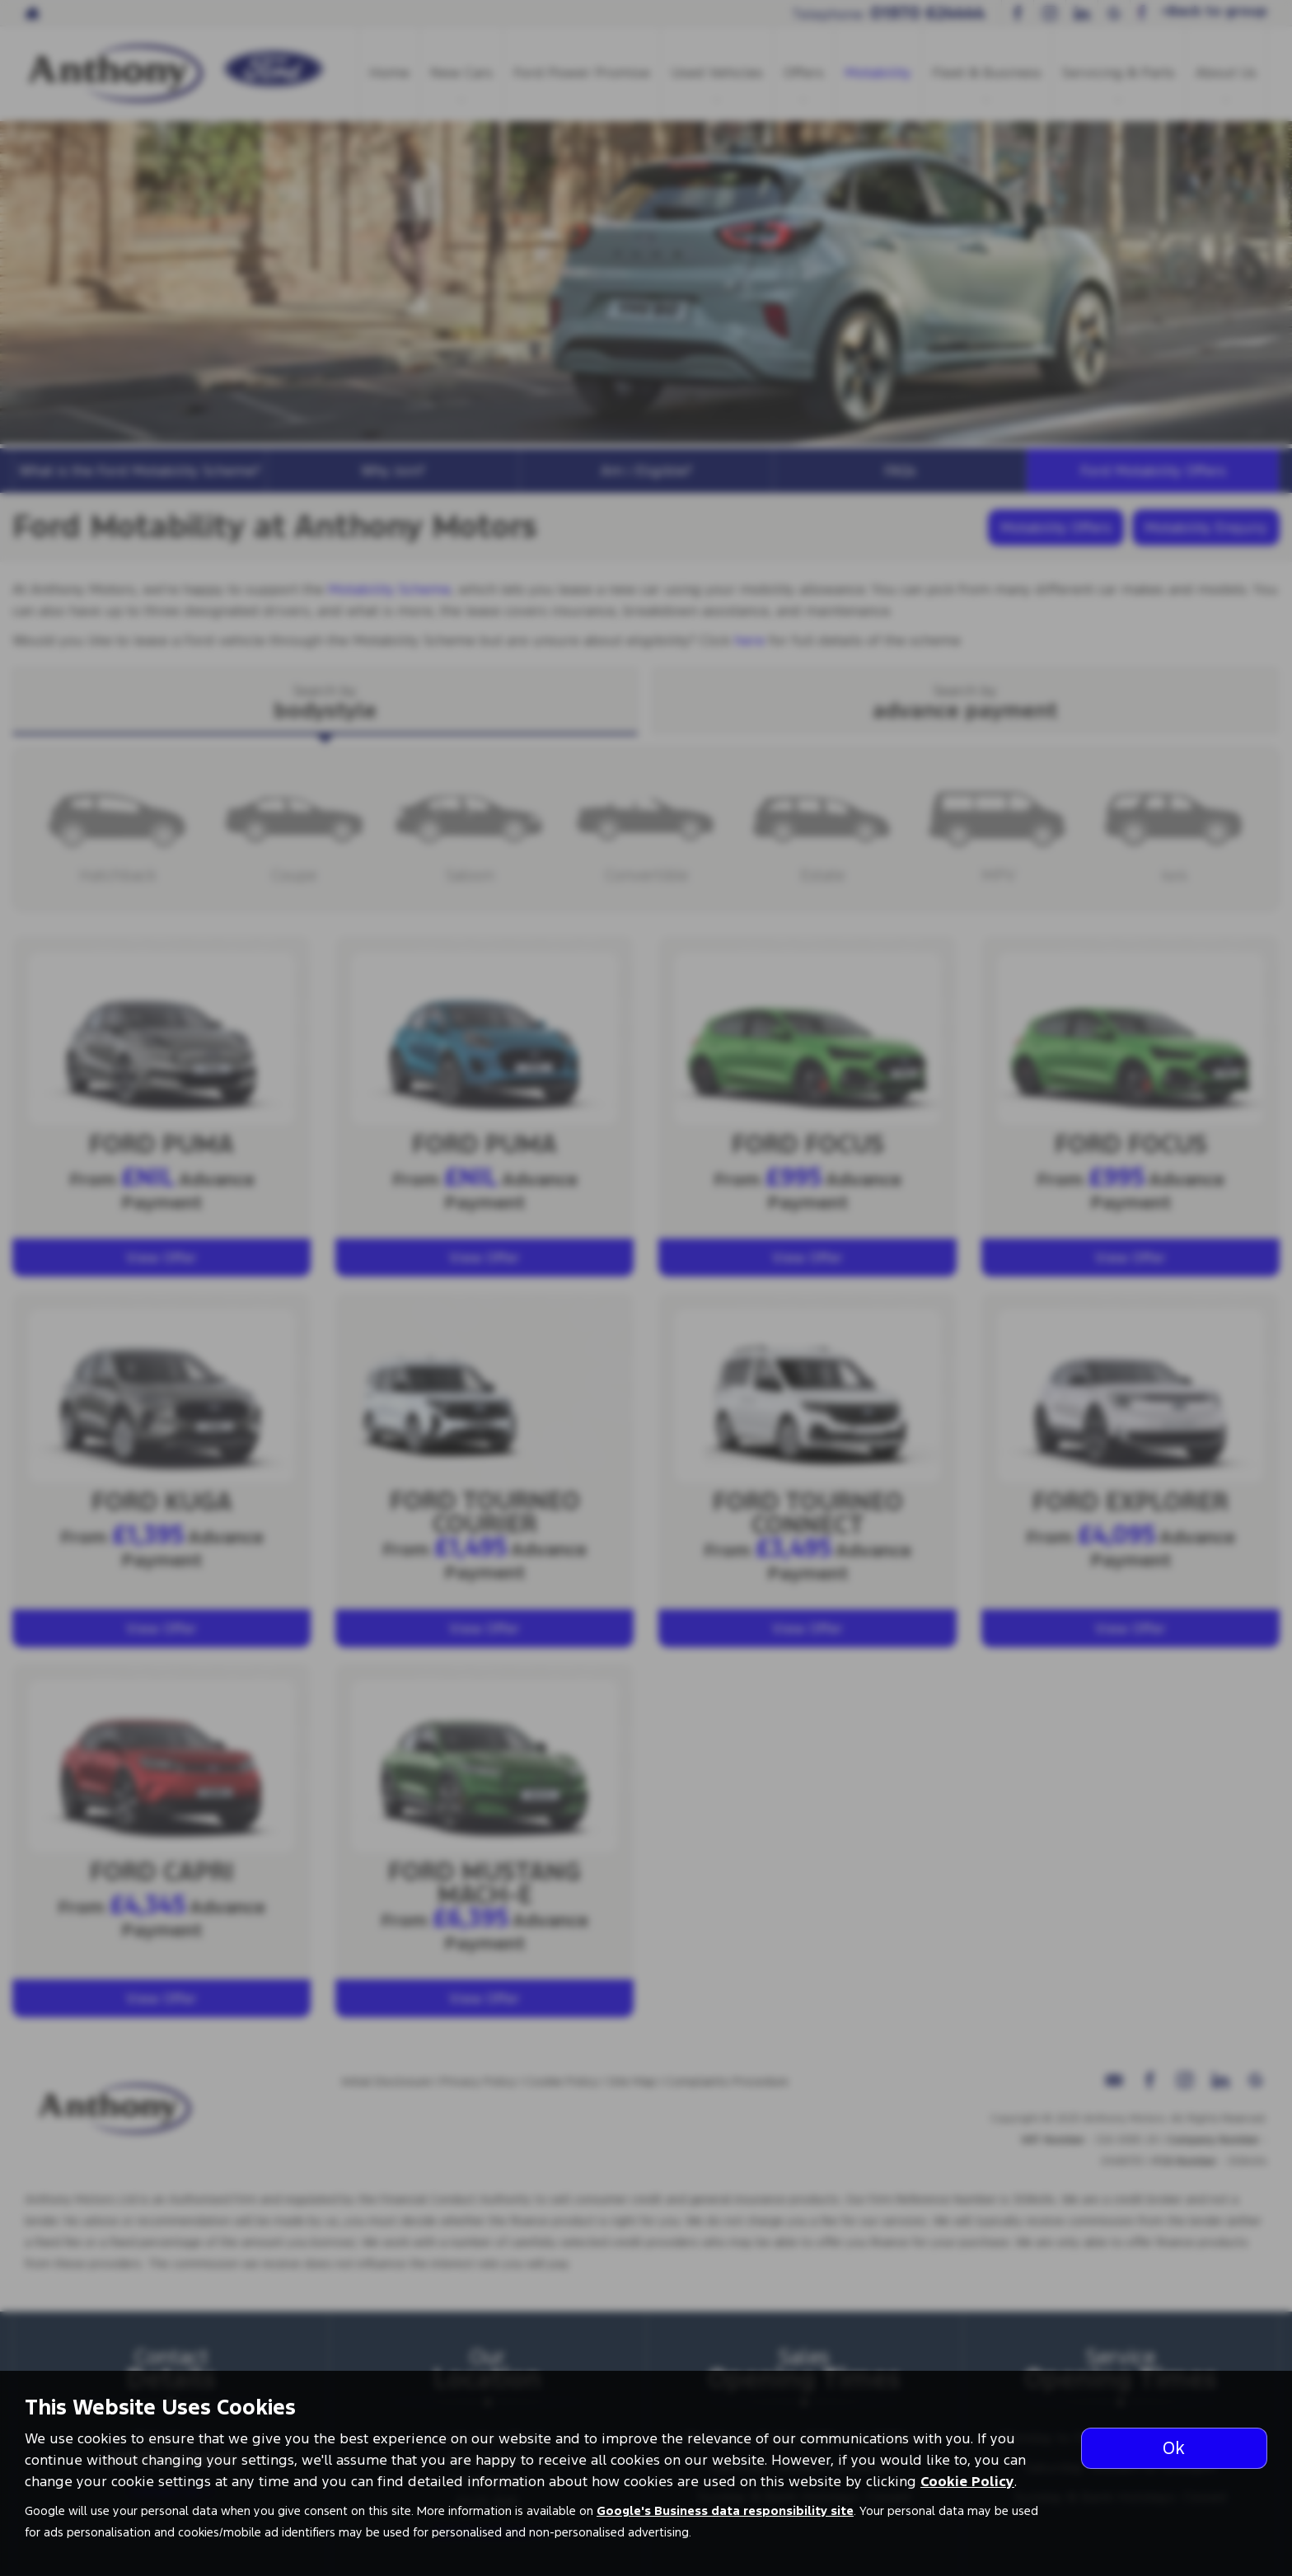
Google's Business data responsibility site (725, 2510)
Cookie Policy (967, 2481)
